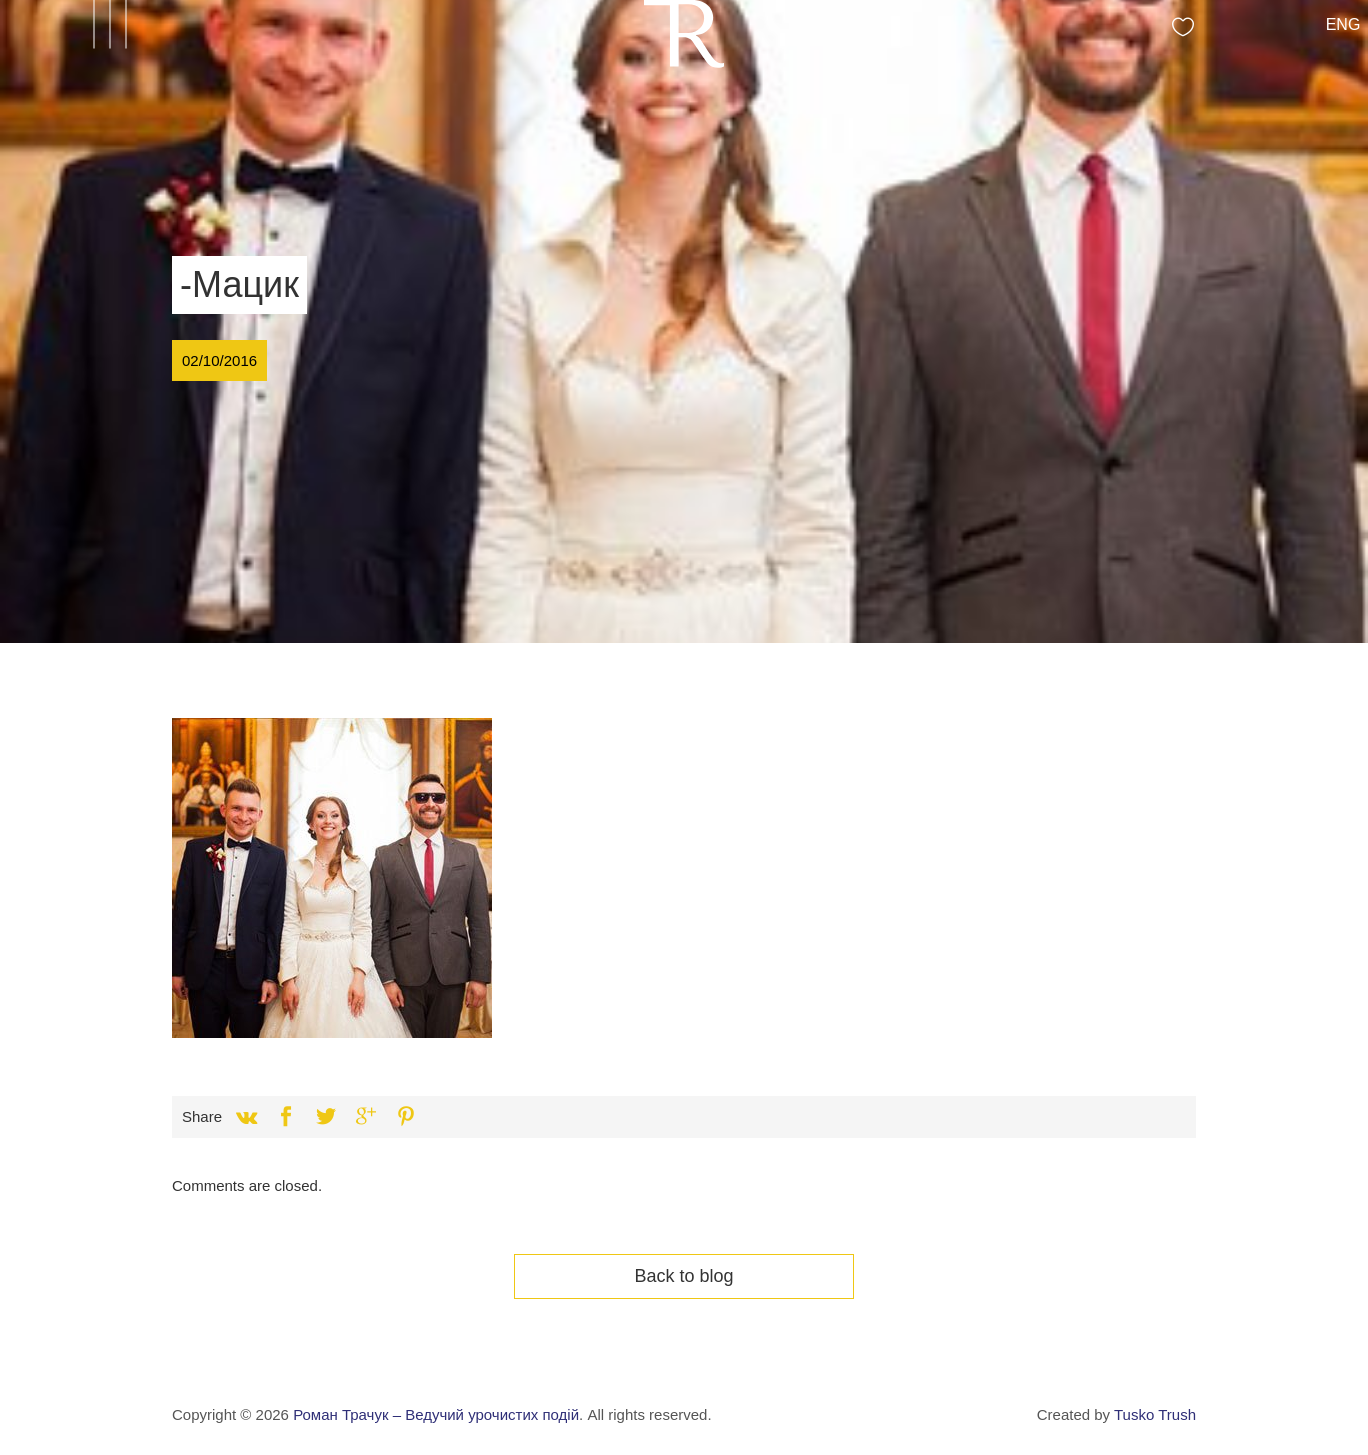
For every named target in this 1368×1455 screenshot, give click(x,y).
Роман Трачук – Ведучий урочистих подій (436, 1414)
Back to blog (683, 1276)
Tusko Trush (1155, 1414)
